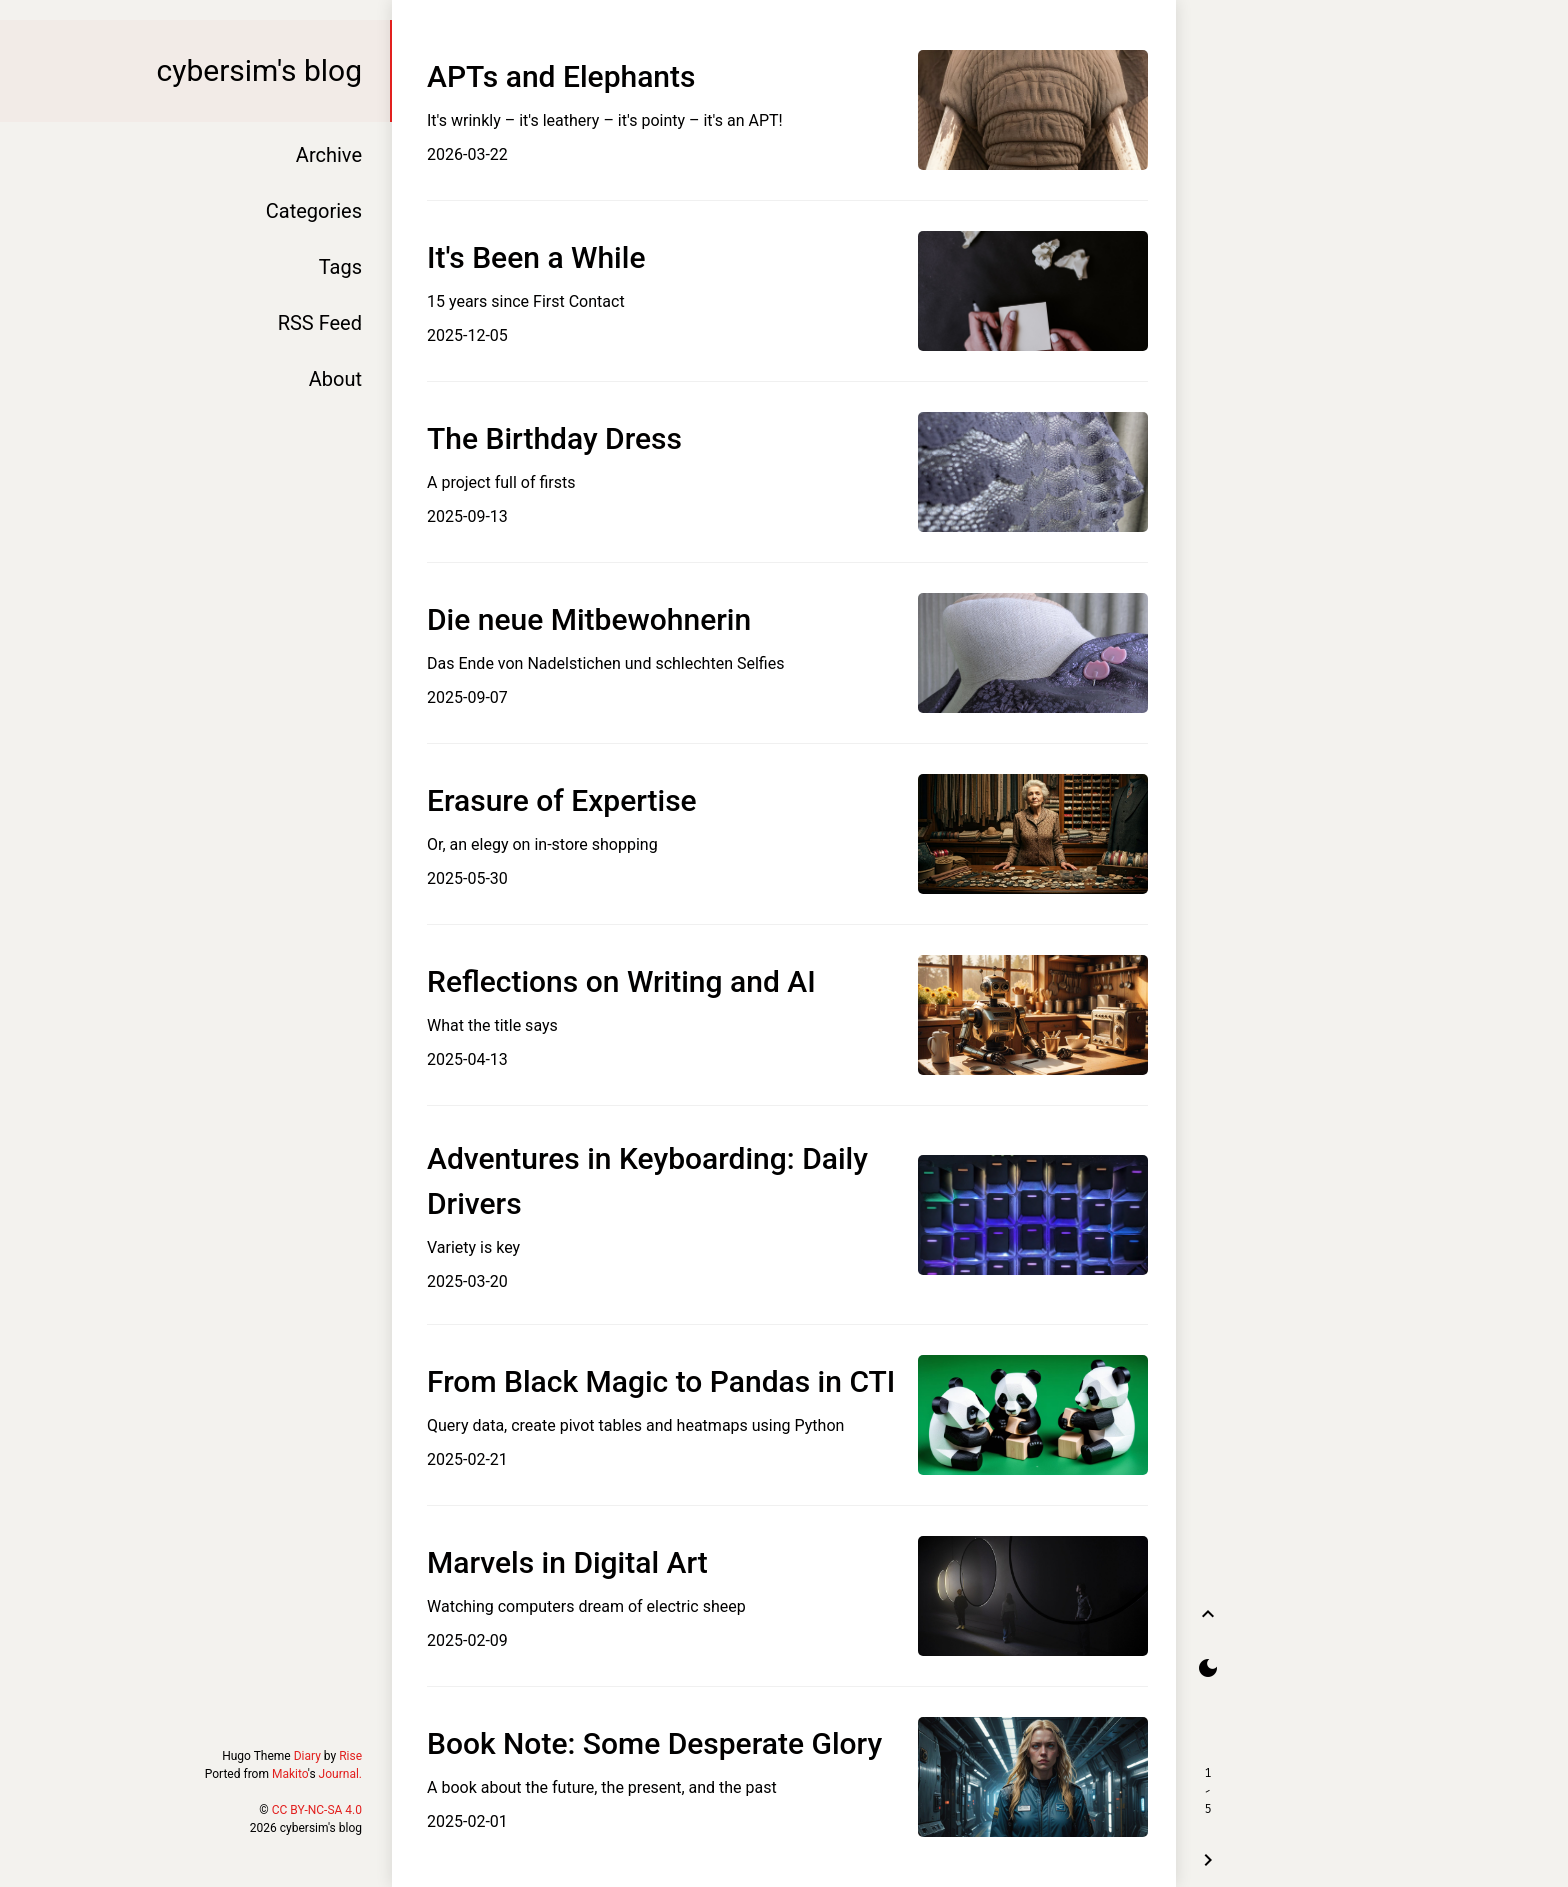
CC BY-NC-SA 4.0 (317, 1810)
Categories (314, 211)
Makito (290, 1774)
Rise (350, 1756)
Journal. (340, 1774)
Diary (307, 1756)
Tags (340, 267)
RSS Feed (320, 323)
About (335, 379)
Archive (329, 155)
